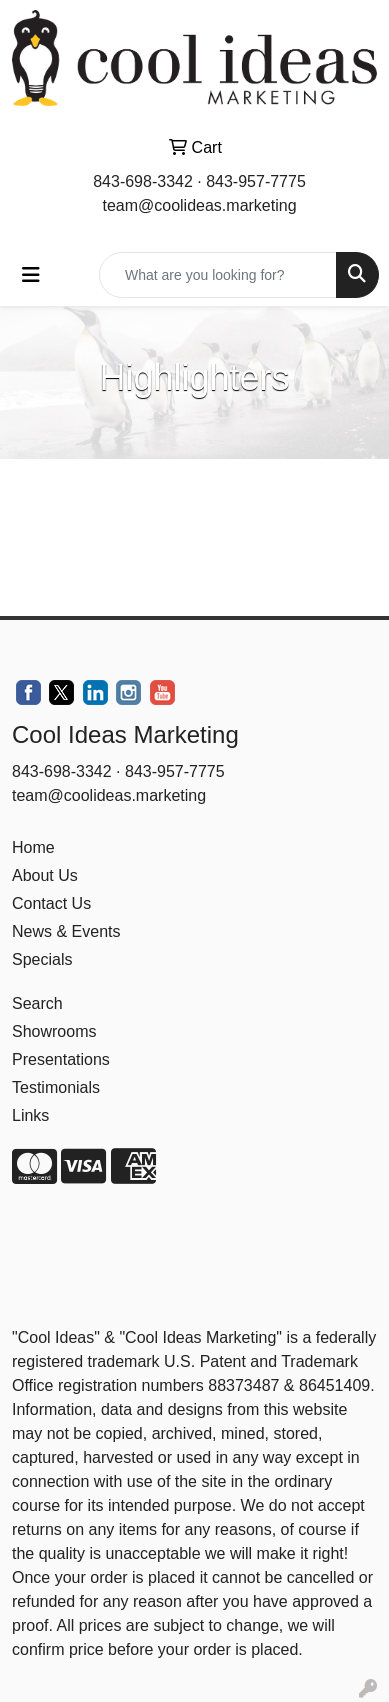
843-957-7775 (256, 181)
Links (30, 1115)
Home (33, 847)
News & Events (66, 931)
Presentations (61, 1059)
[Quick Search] (218, 275)
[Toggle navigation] (31, 275)
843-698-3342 (143, 181)
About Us (45, 875)
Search (37, 1003)
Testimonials (56, 1087)
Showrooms (54, 1031)
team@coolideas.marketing (199, 205)
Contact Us (51, 903)
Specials (42, 959)
